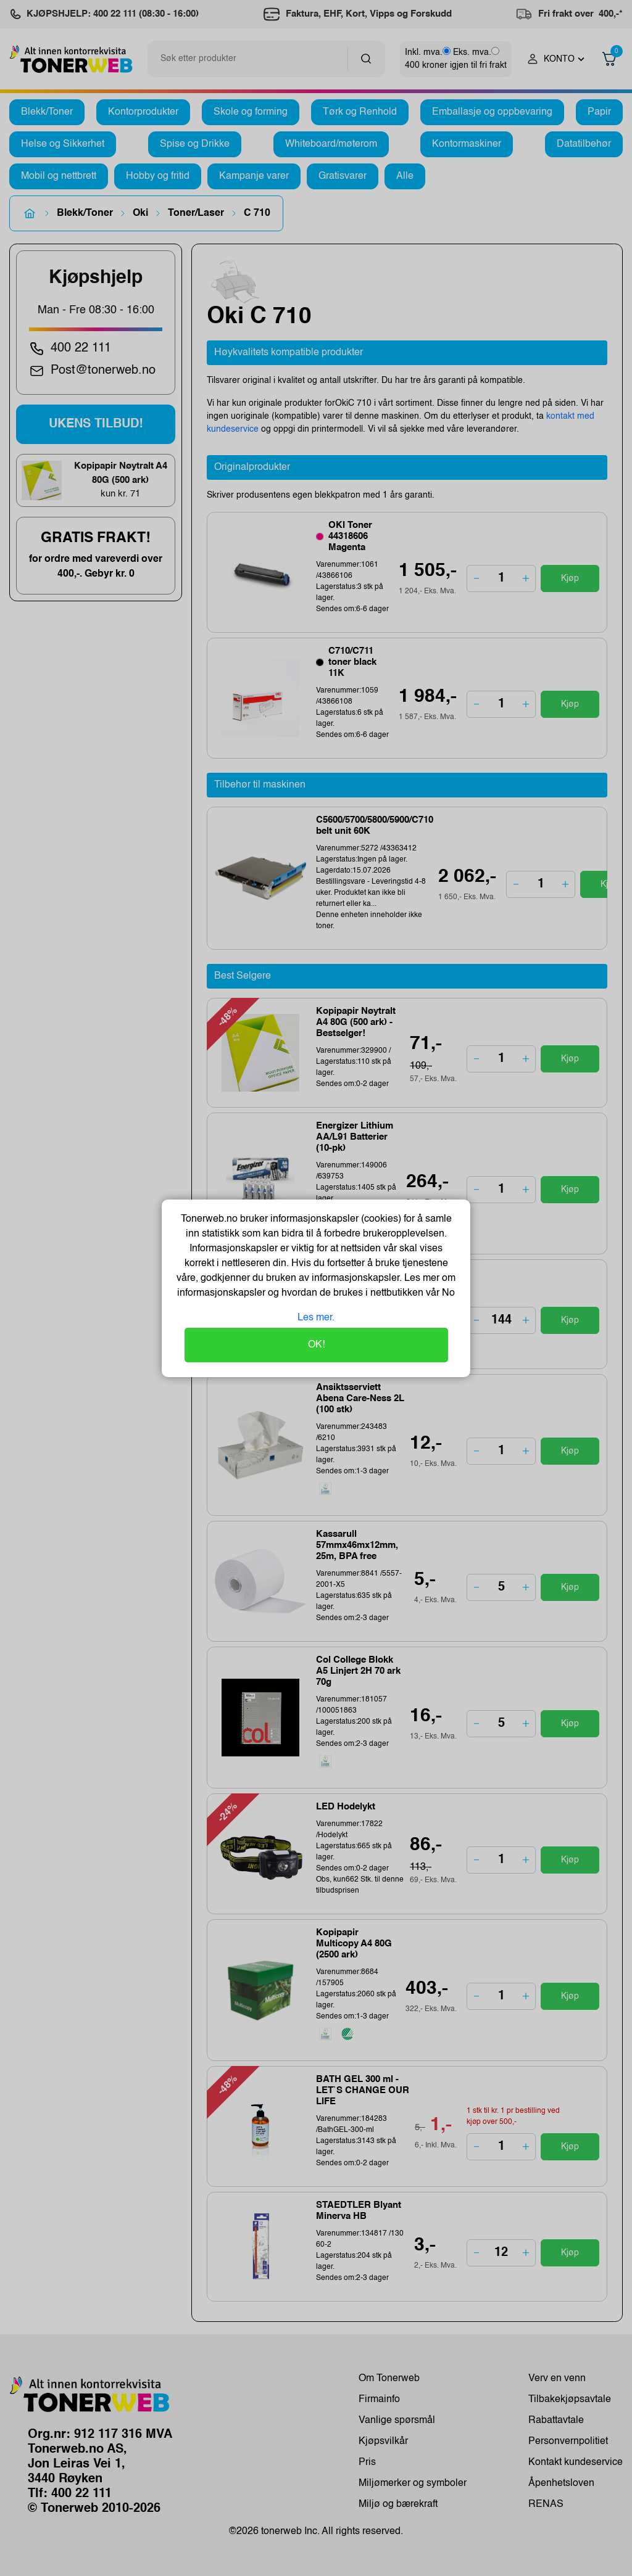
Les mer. (316, 1318)
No (447, 1293)
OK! (316, 1345)
